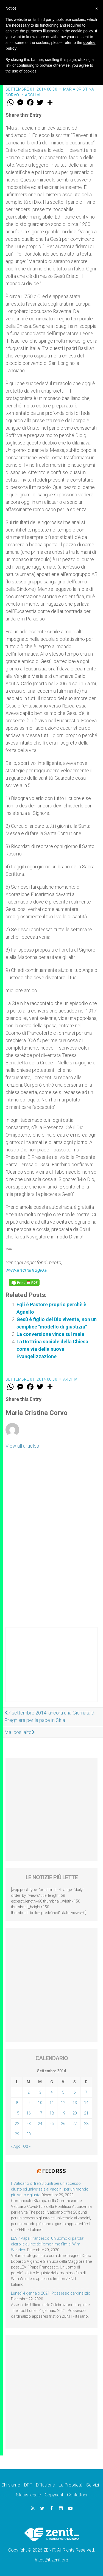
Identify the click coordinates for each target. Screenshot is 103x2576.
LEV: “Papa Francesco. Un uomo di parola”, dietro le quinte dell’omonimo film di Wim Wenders (48, 2244)
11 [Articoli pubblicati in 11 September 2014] (51, 2102)
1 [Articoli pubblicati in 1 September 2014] (17, 2092)
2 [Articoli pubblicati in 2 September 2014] (28, 2092)
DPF (28, 2485)
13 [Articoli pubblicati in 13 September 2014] (75, 2102)
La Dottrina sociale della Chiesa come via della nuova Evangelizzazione (52, 1349)
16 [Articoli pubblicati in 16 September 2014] (28, 2113)
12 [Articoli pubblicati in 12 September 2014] (63, 2102)
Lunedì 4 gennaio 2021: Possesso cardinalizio (50, 2293)
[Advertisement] (51, 1670)
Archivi (32, 95)
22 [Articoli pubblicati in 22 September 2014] (17, 2123)
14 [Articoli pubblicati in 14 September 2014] (86, 2102)
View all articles (22, 1446)
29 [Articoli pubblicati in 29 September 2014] (17, 2134)
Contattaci (77, 2494)
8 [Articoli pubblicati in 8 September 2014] (17, 2102)
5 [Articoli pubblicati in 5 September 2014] (63, 2092)
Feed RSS (54, 2171)
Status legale (28, 2494)
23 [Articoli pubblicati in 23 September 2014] (28, 2123)
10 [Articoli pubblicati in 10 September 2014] (40, 2102)
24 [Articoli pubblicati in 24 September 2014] (40, 2123)
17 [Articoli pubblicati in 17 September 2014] (40, 2113)
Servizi (92, 2485)
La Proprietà (70, 2485)
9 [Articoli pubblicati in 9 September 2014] (28, 2102)
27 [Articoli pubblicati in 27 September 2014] (75, 2123)
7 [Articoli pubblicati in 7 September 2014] (86, 2092)
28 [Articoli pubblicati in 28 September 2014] (86, 2123)
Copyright (54, 2494)
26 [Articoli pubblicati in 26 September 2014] (63, 2123)
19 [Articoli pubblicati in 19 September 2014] (63, 2113)
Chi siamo (10, 2485)
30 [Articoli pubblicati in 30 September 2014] (28, 2134)
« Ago (16, 2146)
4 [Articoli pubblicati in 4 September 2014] (52, 2092)
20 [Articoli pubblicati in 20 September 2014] (75, 2113)
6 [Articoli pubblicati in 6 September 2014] (75, 2092)
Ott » (26, 2146)
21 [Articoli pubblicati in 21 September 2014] (86, 2113)
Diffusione (45, 2485)
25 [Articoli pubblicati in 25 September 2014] (51, 2123)
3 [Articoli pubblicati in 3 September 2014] (40, 2092)
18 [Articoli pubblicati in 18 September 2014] (51, 2113)
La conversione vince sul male (50, 1334)
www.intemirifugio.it (26, 1270)
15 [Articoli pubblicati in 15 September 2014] (17, 2113)
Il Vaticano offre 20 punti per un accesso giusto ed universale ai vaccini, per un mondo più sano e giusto (49, 2189)
